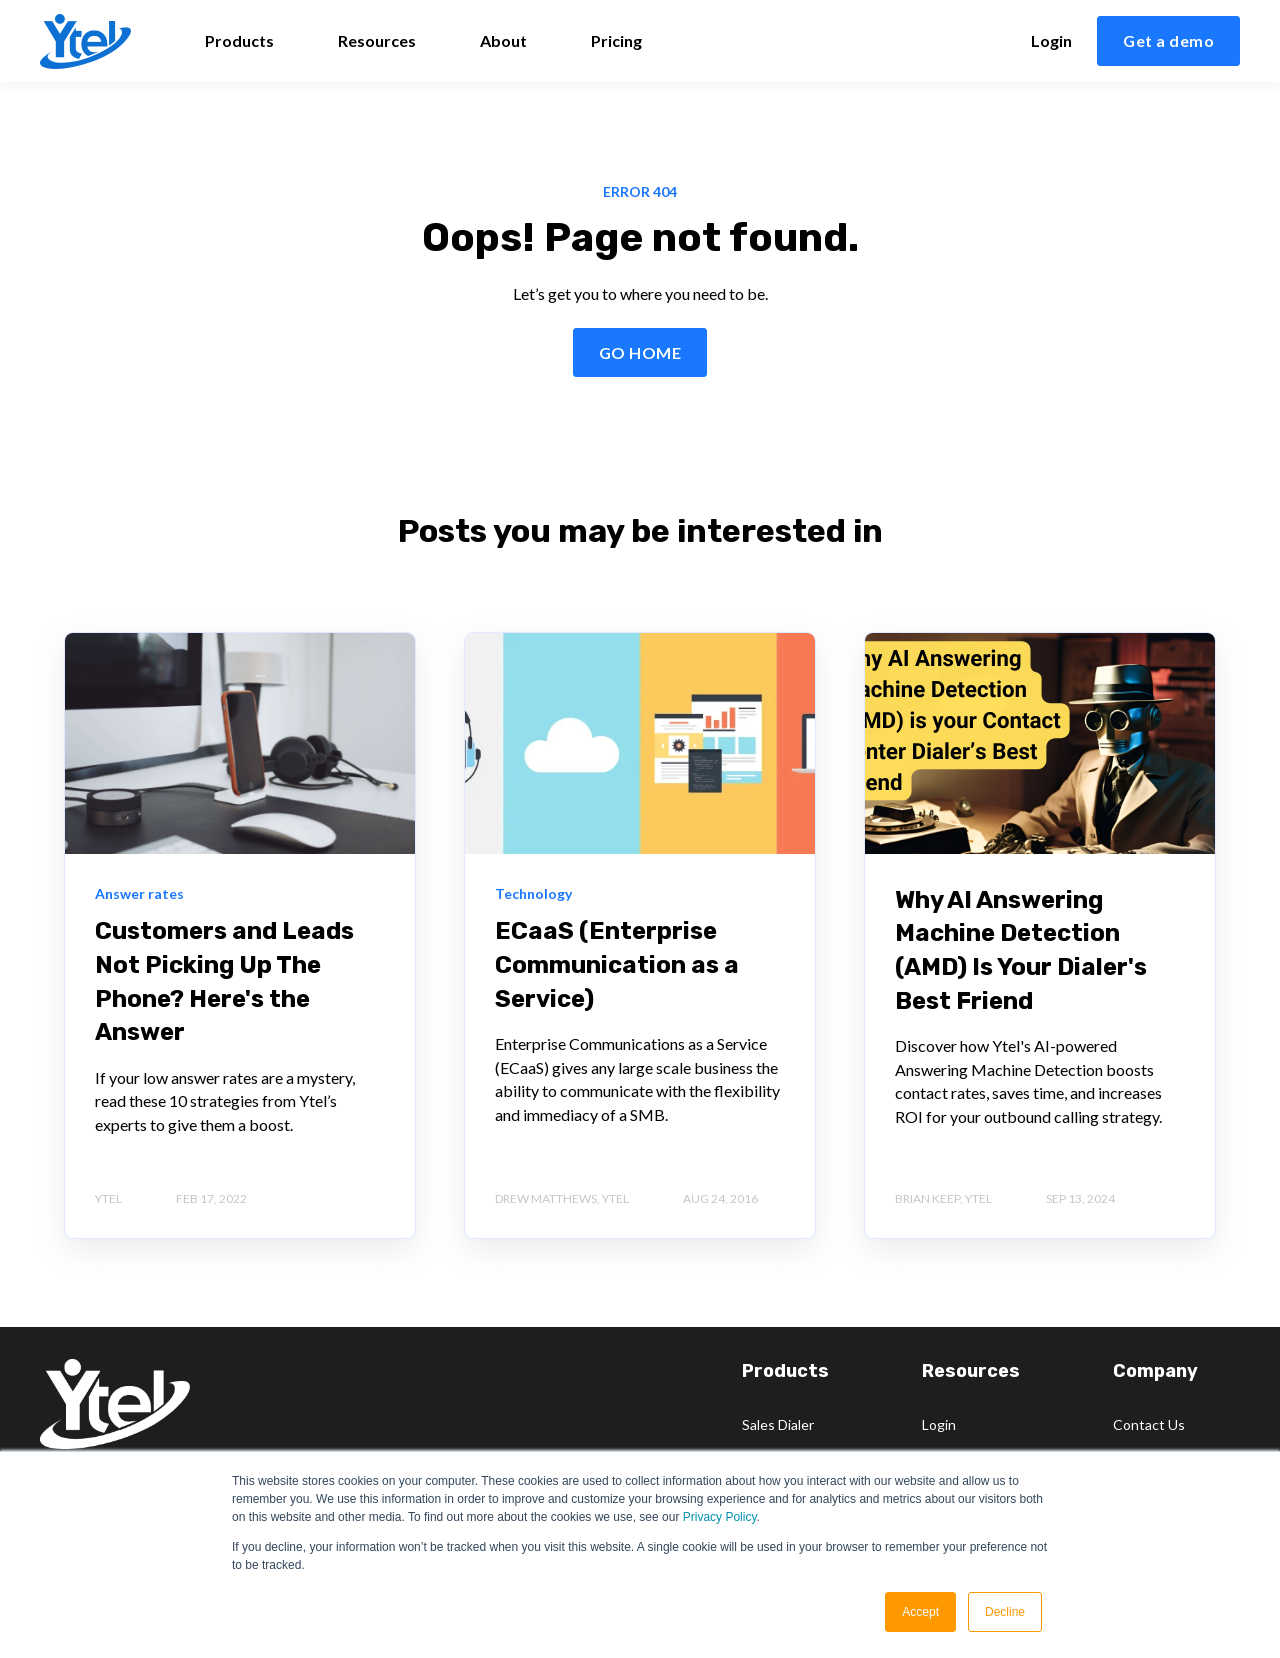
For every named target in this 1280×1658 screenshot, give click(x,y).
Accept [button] (920, 1612)
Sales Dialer (778, 1424)
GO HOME (640, 352)
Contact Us (1149, 1424)
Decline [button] (1005, 1612)
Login (939, 1424)
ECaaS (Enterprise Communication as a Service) (617, 964)
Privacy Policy (720, 1517)
